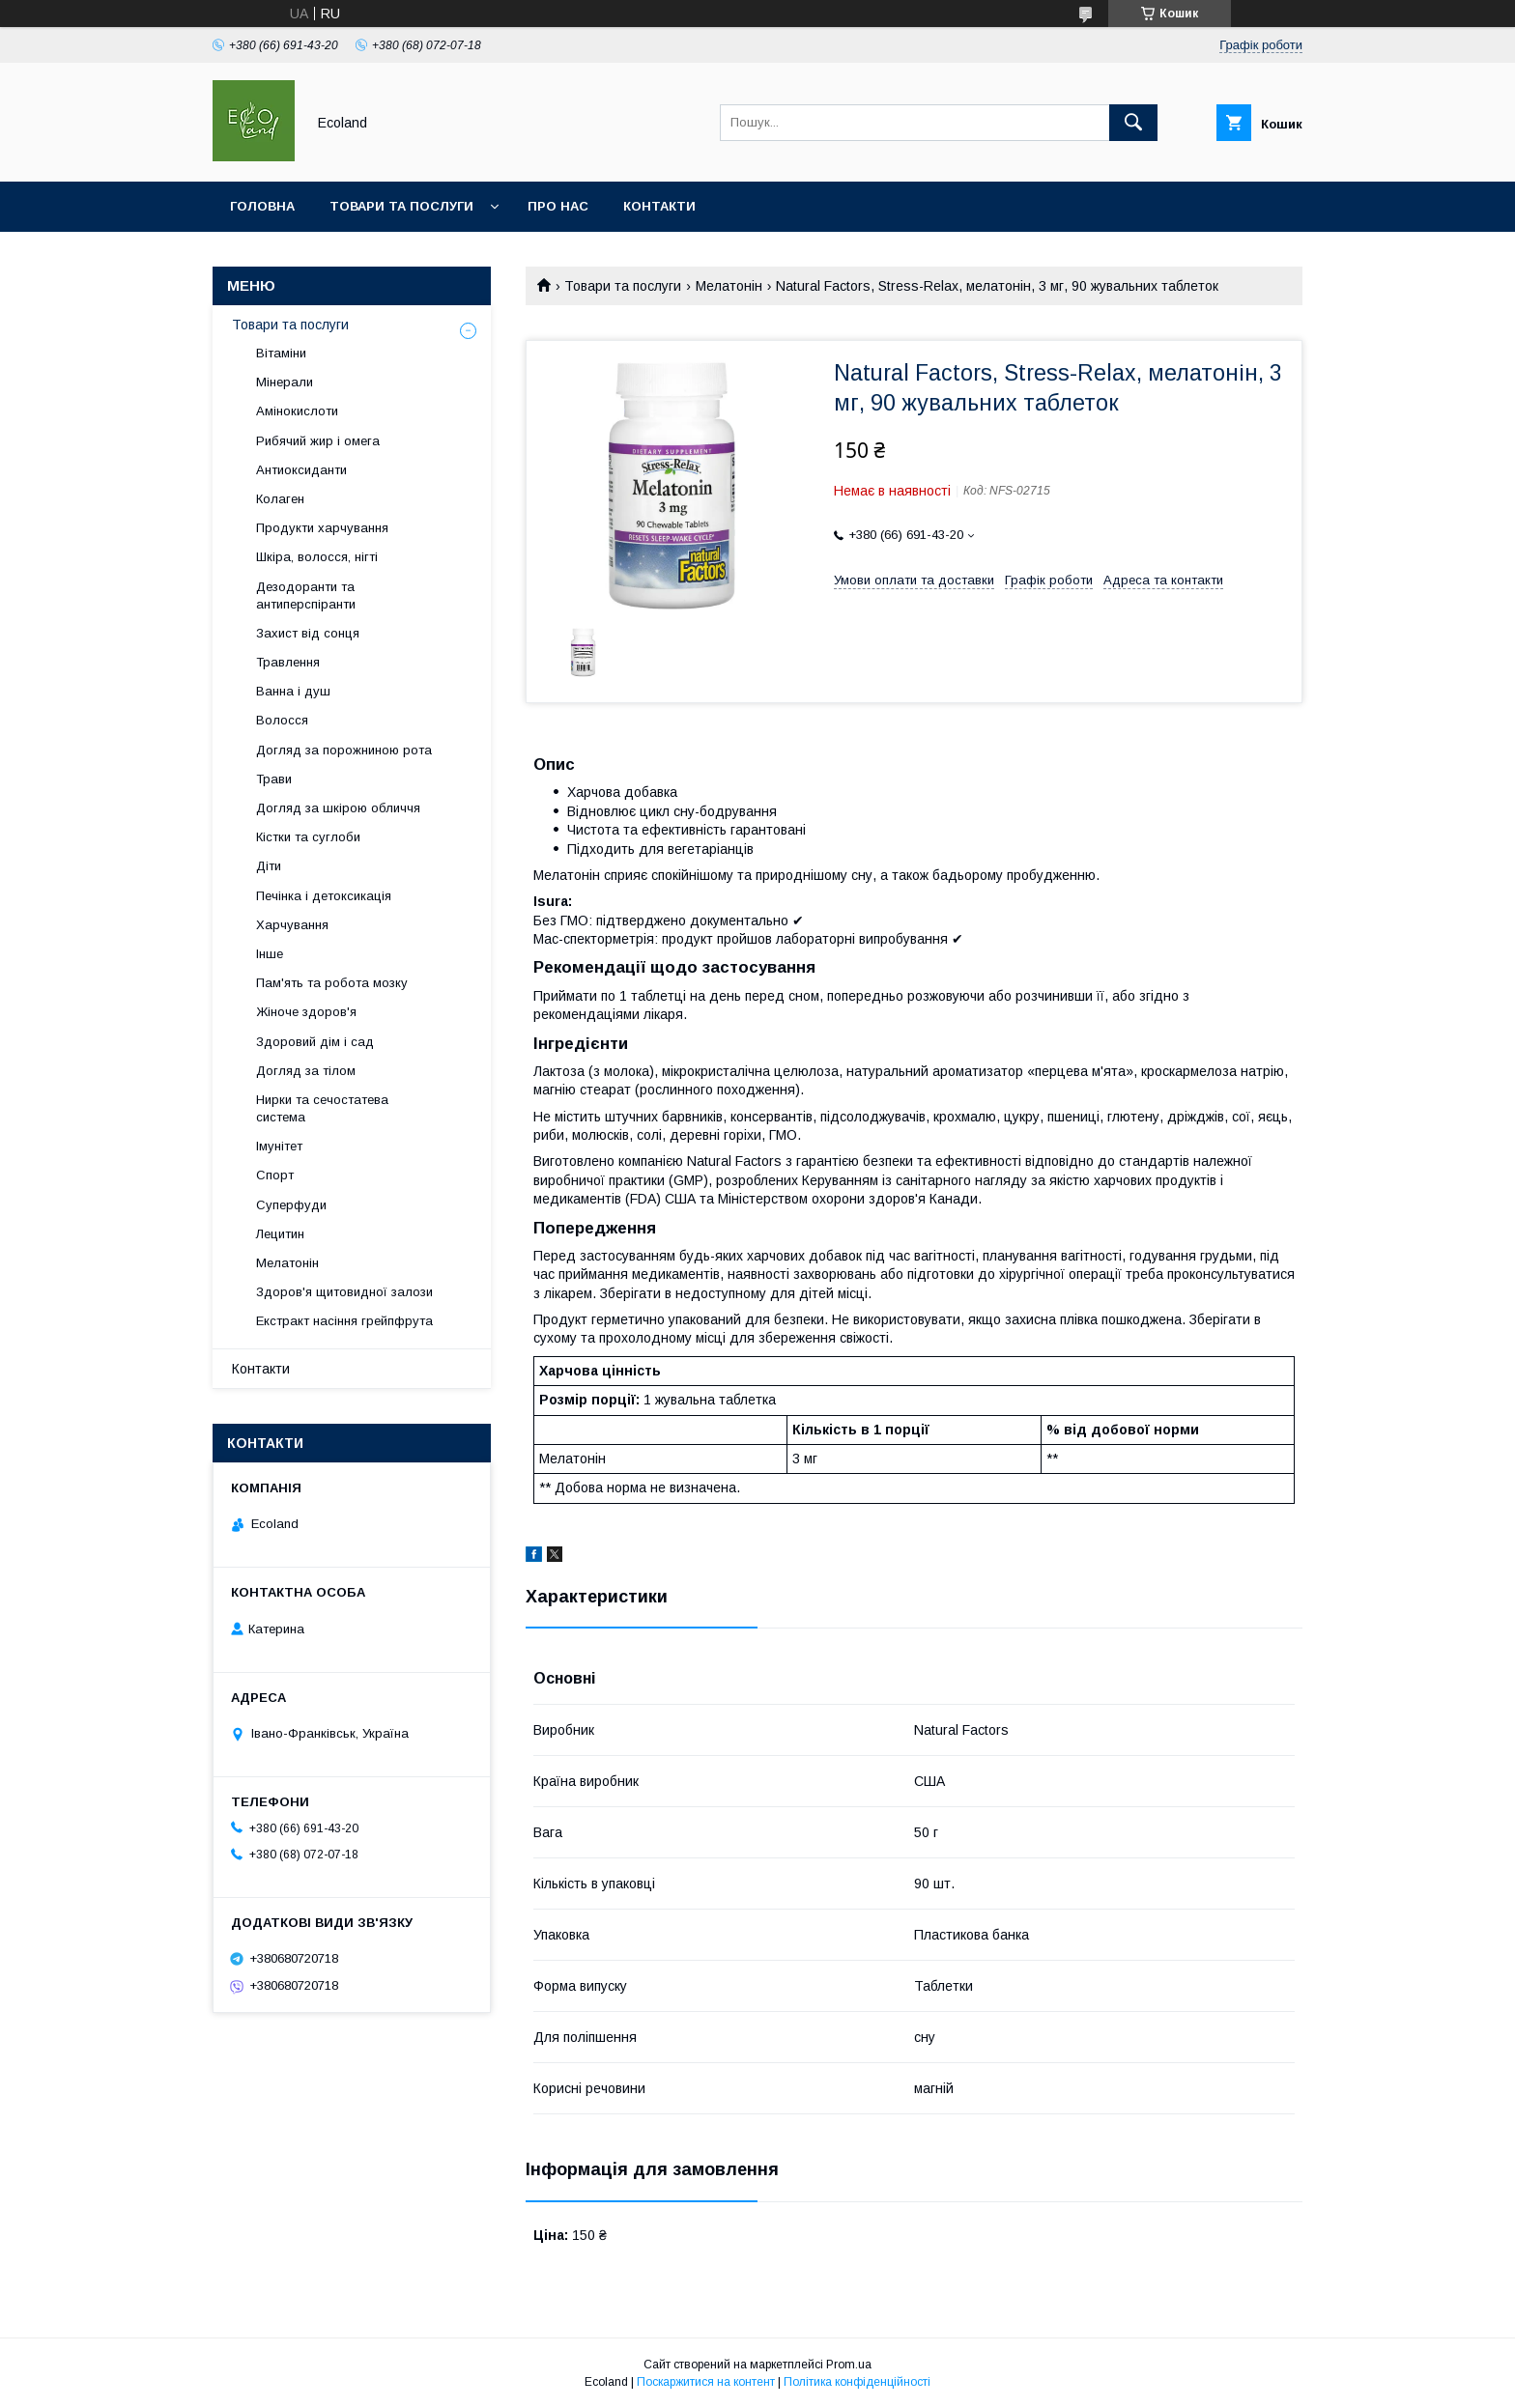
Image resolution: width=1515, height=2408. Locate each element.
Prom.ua (849, 2364)
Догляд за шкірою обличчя (338, 808)
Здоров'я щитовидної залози (344, 1292)
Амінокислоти (297, 411)
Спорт (275, 1175)
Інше (269, 954)
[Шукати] (1133, 122)
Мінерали (284, 382)
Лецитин (280, 1234)
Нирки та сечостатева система (322, 1108)
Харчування (292, 925)
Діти (268, 866)
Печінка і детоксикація (323, 896)
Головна (262, 206)
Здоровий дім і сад (315, 1041)
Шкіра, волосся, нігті (317, 557)
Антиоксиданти (301, 470)
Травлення (288, 662)
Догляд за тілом (306, 1070)
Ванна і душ (293, 691)
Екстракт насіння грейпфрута (344, 1321)
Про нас (558, 206)
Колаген (280, 499)
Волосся (282, 720)
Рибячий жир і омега (318, 441)
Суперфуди (291, 1205)
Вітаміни (281, 353)
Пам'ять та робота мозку (332, 983)
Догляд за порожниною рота (344, 750)
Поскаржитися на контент (706, 2382)
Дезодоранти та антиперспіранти (306, 595)
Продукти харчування (322, 528)
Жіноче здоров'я (306, 1012)
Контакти (659, 206)
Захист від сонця (307, 633)
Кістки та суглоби (308, 837)
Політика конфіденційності (857, 2382)
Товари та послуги (401, 206)
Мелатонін (729, 286)
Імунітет (279, 1146)
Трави (274, 779)
